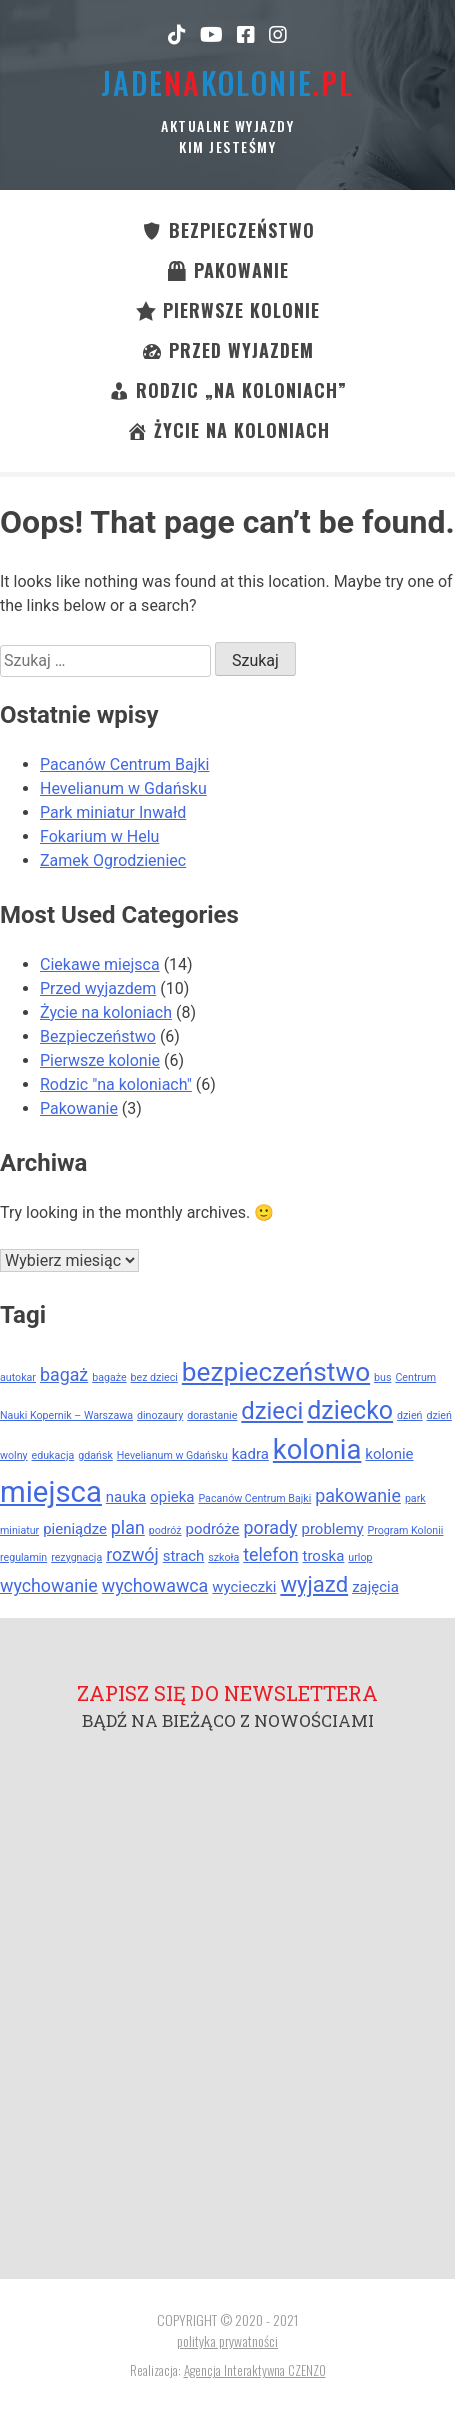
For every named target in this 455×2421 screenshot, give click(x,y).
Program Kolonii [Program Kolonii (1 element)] (406, 1530)
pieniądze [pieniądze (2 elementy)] (75, 1529)
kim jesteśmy (227, 146)
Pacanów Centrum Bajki (124, 764)
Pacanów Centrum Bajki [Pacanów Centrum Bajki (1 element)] (254, 1498)
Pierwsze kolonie (100, 1060)
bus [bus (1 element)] (382, 1377)
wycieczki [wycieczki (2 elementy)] (244, 1587)
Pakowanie (79, 1108)
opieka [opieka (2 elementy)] (172, 1497)
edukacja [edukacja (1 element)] (53, 1455)
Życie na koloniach (106, 1012)
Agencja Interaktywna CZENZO (255, 2370)
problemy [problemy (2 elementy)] (333, 1529)
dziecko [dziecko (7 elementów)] (350, 1410)
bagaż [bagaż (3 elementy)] (64, 1374)
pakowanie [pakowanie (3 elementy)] (358, 1495)
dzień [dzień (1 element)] (409, 1415)
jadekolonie (227, 82)
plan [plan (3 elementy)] (128, 1527)
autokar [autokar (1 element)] (18, 1377)
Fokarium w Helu (99, 836)
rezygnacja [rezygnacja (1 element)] (76, 1557)
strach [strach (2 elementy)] (184, 1556)
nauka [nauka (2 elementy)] (126, 1497)
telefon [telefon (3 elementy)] (270, 1554)
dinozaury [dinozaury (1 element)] (160, 1415)
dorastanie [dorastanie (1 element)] (212, 1415)
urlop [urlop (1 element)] (360, 1557)
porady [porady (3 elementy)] (271, 1527)
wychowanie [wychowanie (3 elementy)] (49, 1585)
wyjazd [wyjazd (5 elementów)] (314, 1584)
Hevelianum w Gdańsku (123, 788)
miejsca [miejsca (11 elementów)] (51, 1492)
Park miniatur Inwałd (113, 812)
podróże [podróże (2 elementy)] (213, 1529)
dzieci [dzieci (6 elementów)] (272, 1411)
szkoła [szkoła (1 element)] (223, 1557)
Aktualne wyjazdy (227, 125)
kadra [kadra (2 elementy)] (250, 1454)
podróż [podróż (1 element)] (165, 1530)
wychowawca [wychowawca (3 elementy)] (155, 1585)
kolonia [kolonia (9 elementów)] (317, 1450)
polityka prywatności (227, 2340)
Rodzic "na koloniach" (116, 1084)
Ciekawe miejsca (100, 964)
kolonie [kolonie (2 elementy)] (389, 1454)
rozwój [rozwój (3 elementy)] (132, 1554)
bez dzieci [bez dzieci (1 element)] (154, 1377)
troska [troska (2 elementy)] (324, 1556)
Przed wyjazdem (98, 988)
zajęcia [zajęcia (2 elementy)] (375, 1587)
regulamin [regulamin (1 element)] (23, 1557)
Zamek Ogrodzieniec (113, 860)
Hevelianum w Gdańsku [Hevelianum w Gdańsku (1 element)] (172, 1455)
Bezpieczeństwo (98, 1036)
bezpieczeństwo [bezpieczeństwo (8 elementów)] (276, 1372)
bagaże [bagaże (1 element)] (109, 1377)
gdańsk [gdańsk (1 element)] (95, 1455)
